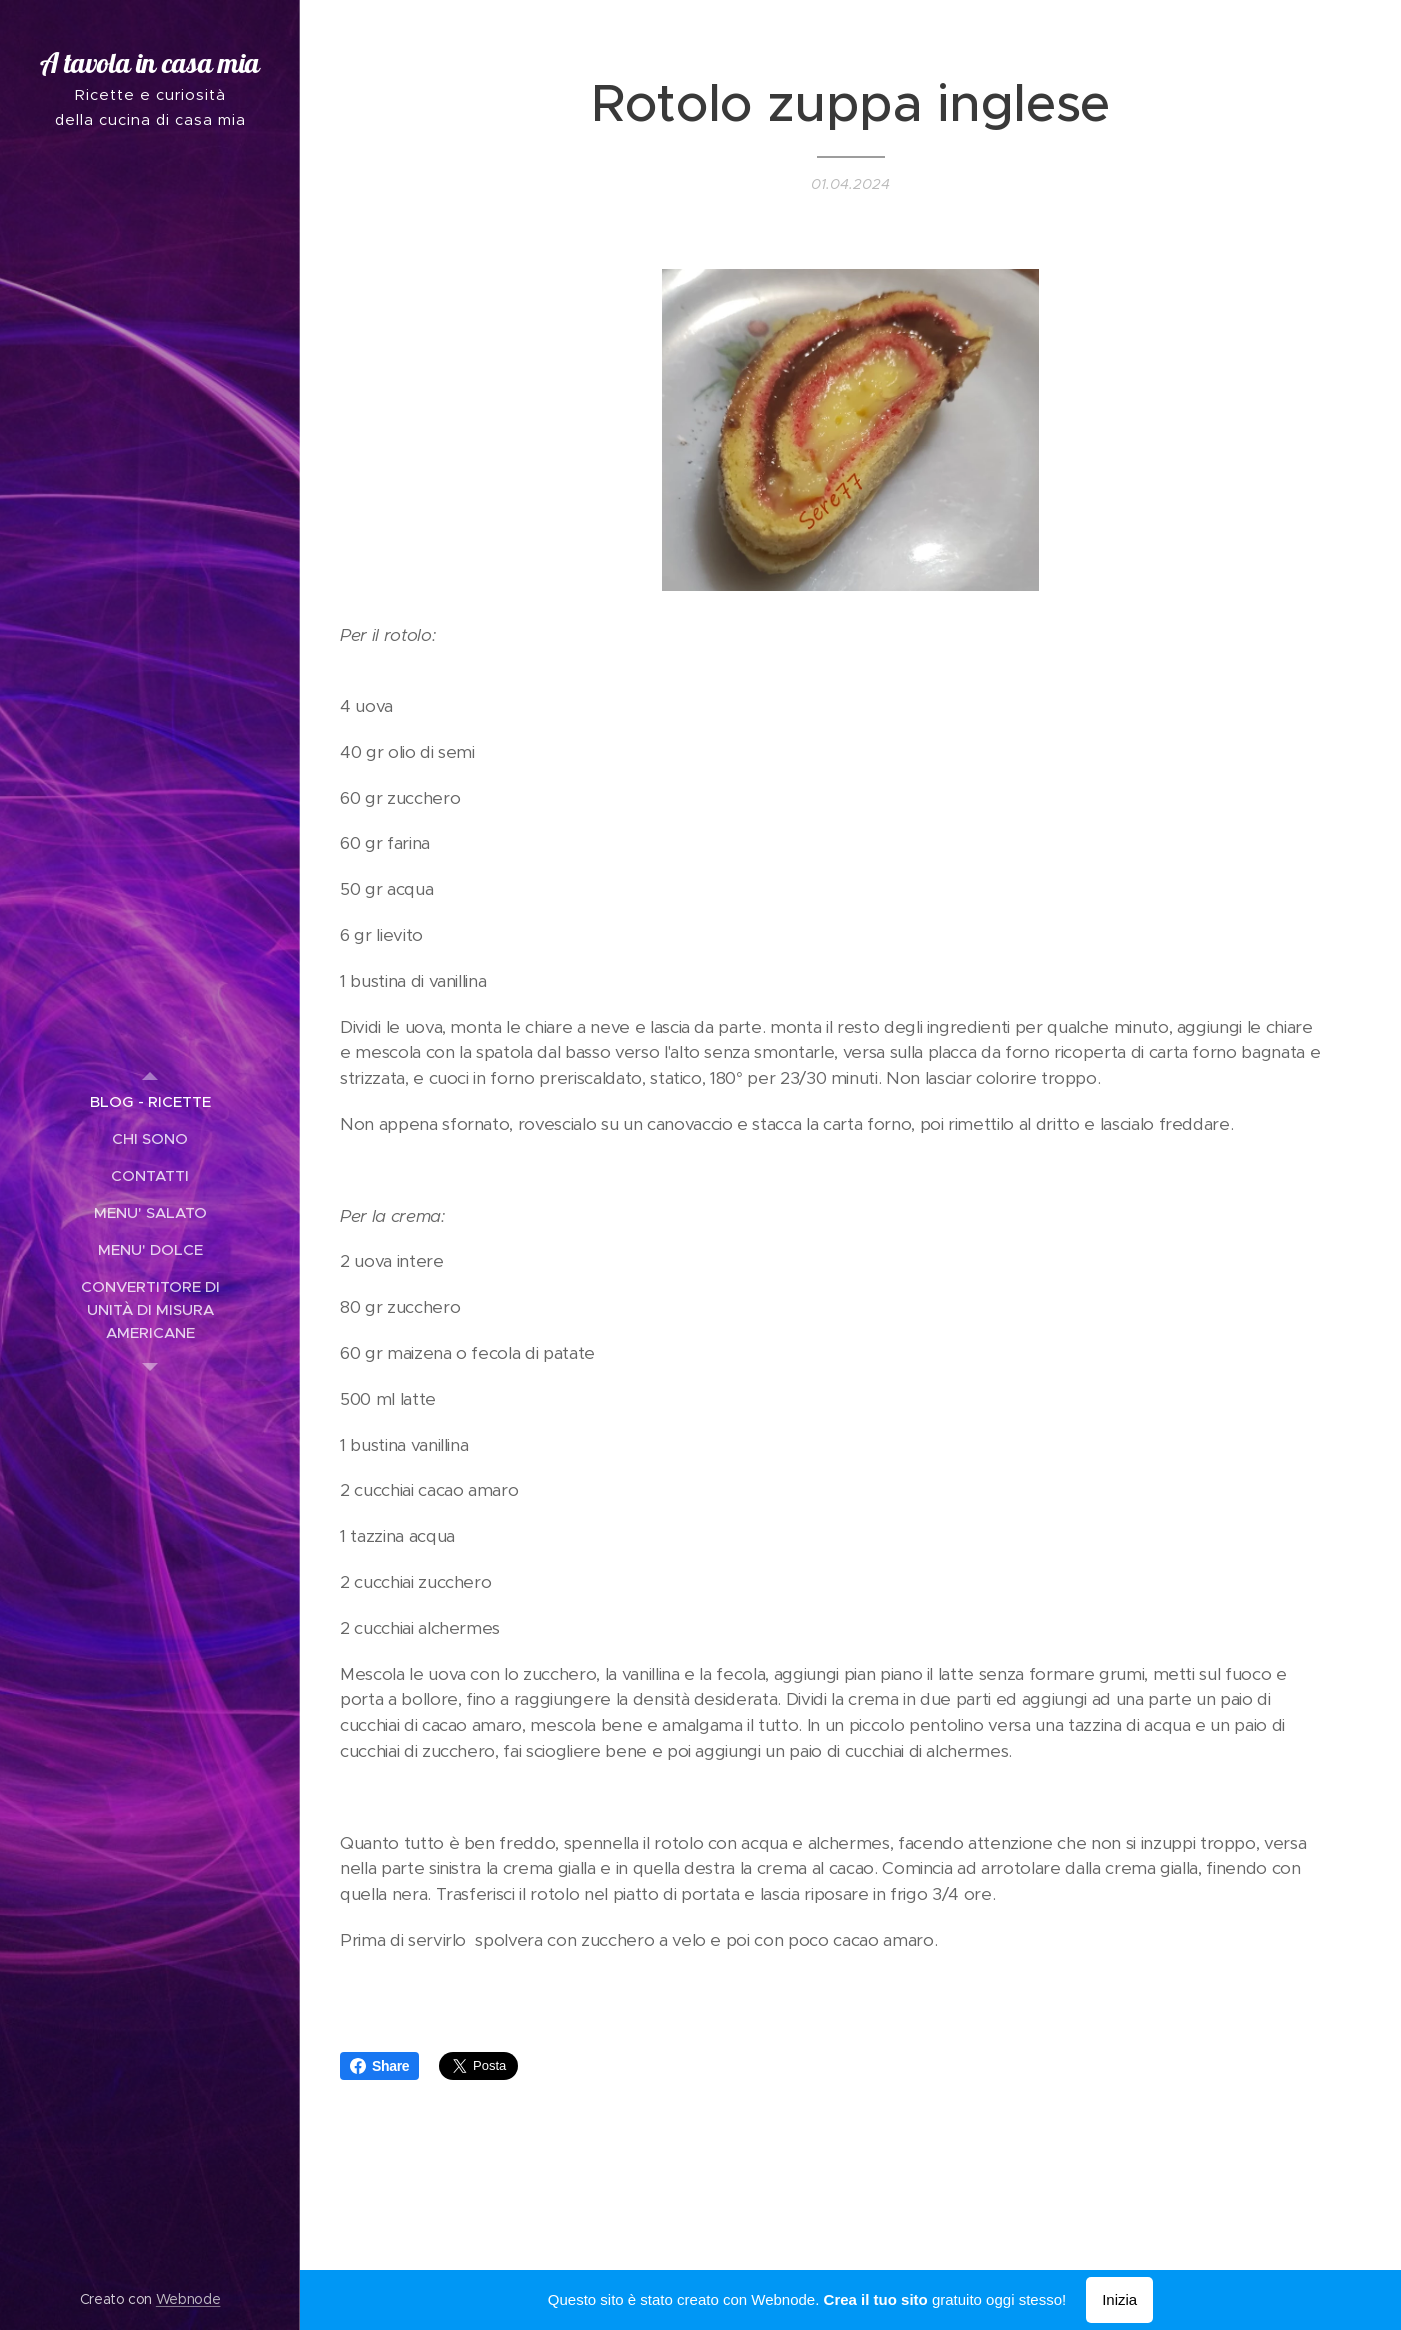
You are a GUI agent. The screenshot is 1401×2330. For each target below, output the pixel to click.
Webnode (188, 2299)
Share (379, 2066)
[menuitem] (150, 1101)
